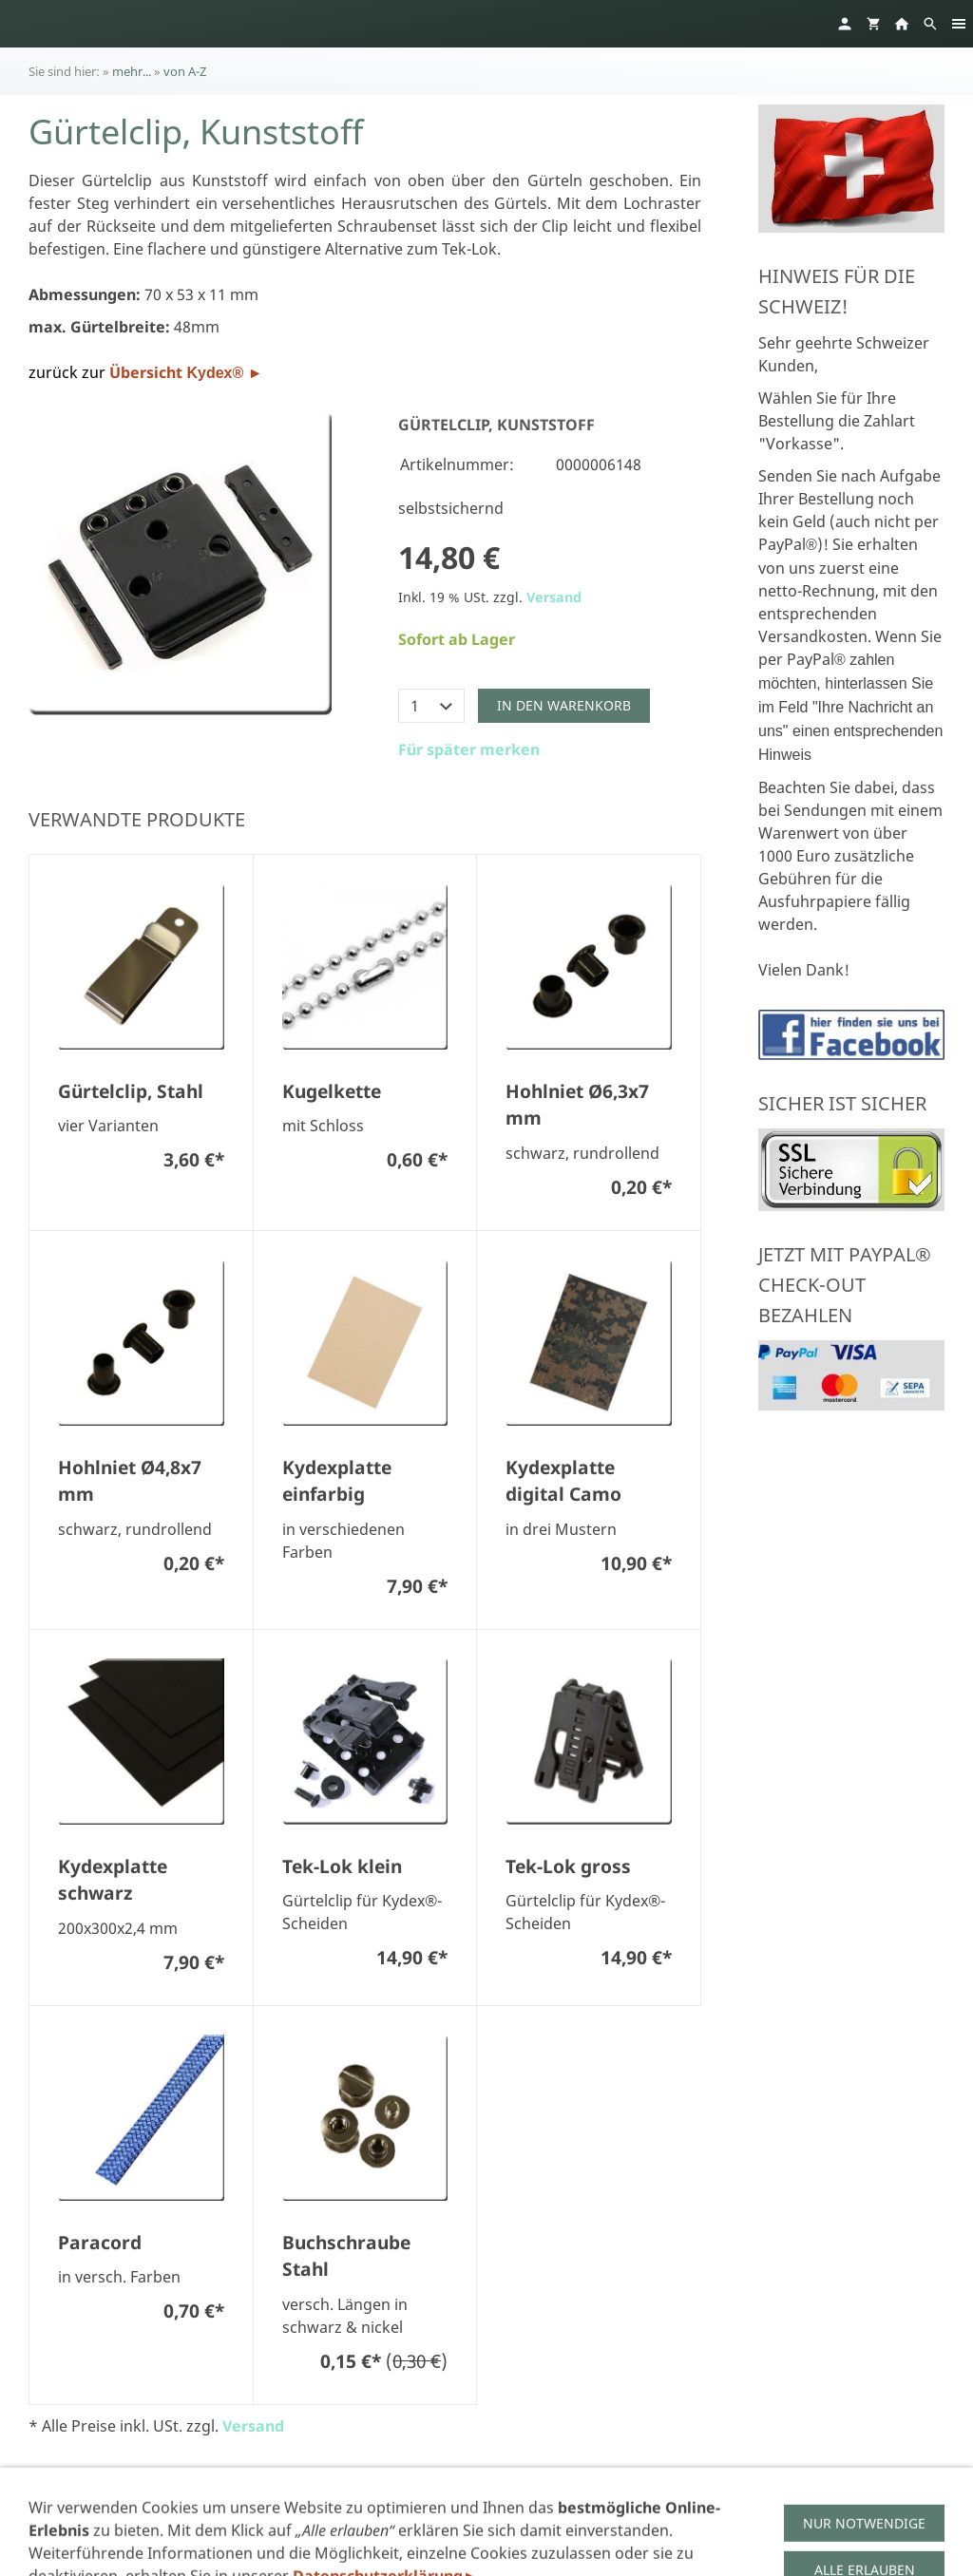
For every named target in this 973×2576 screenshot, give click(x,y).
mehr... (131, 71)
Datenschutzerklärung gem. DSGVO (340, 2512)
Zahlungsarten (661, 2512)
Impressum (169, 2512)
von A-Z (184, 71)
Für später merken (469, 749)
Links (822, 2512)
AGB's (493, 2512)
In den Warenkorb (564, 705)
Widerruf (560, 2512)
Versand (554, 597)
